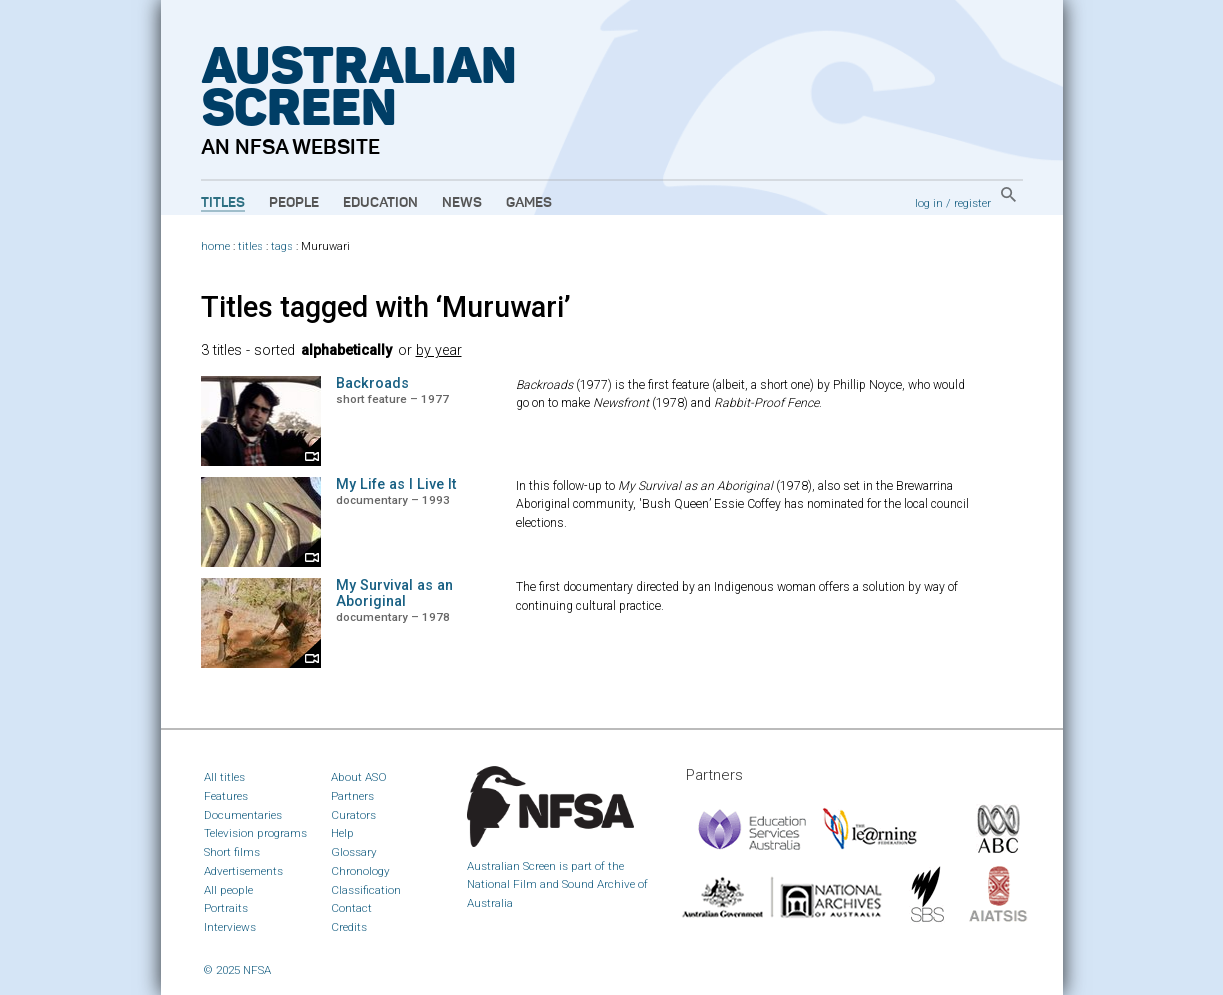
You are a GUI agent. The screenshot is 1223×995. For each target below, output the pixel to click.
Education (380, 203)
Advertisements (243, 871)
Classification (366, 890)
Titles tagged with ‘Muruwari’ (386, 307)
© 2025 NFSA (237, 970)
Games (529, 203)
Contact (351, 908)
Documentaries (243, 815)
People (294, 203)
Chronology (360, 871)
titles (250, 246)
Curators (353, 815)
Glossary (354, 852)
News (462, 203)
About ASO (359, 777)
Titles (223, 203)
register (972, 203)
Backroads (372, 383)
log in (929, 203)
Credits (349, 927)
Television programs (255, 833)
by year (439, 350)
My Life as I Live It (396, 484)
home (215, 246)
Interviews (230, 927)
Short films (232, 852)
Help (342, 833)
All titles (224, 777)
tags (282, 246)
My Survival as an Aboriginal (394, 593)
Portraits (226, 908)
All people (228, 890)
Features (226, 796)
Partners (352, 796)
